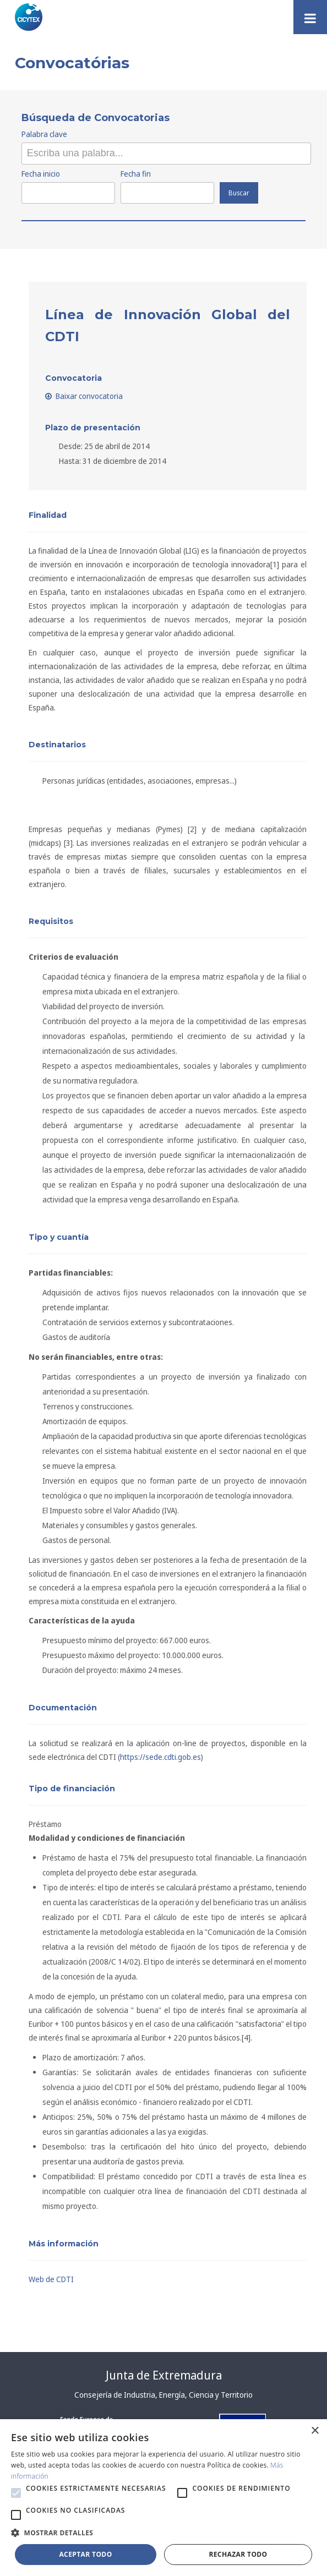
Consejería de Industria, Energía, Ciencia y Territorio (163, 2394)
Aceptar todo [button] (85, 2554)
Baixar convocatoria (84, 396)
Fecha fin (136, 173)
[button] (16, 2493)
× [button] (314, 2431)
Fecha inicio (40, 173)
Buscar (238, 193)
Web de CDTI (51, 2279)
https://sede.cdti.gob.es (160, 1757)
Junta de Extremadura (164, 2375)
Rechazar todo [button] (238, 2554)
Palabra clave (44, 134)
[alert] (163, 2497)
